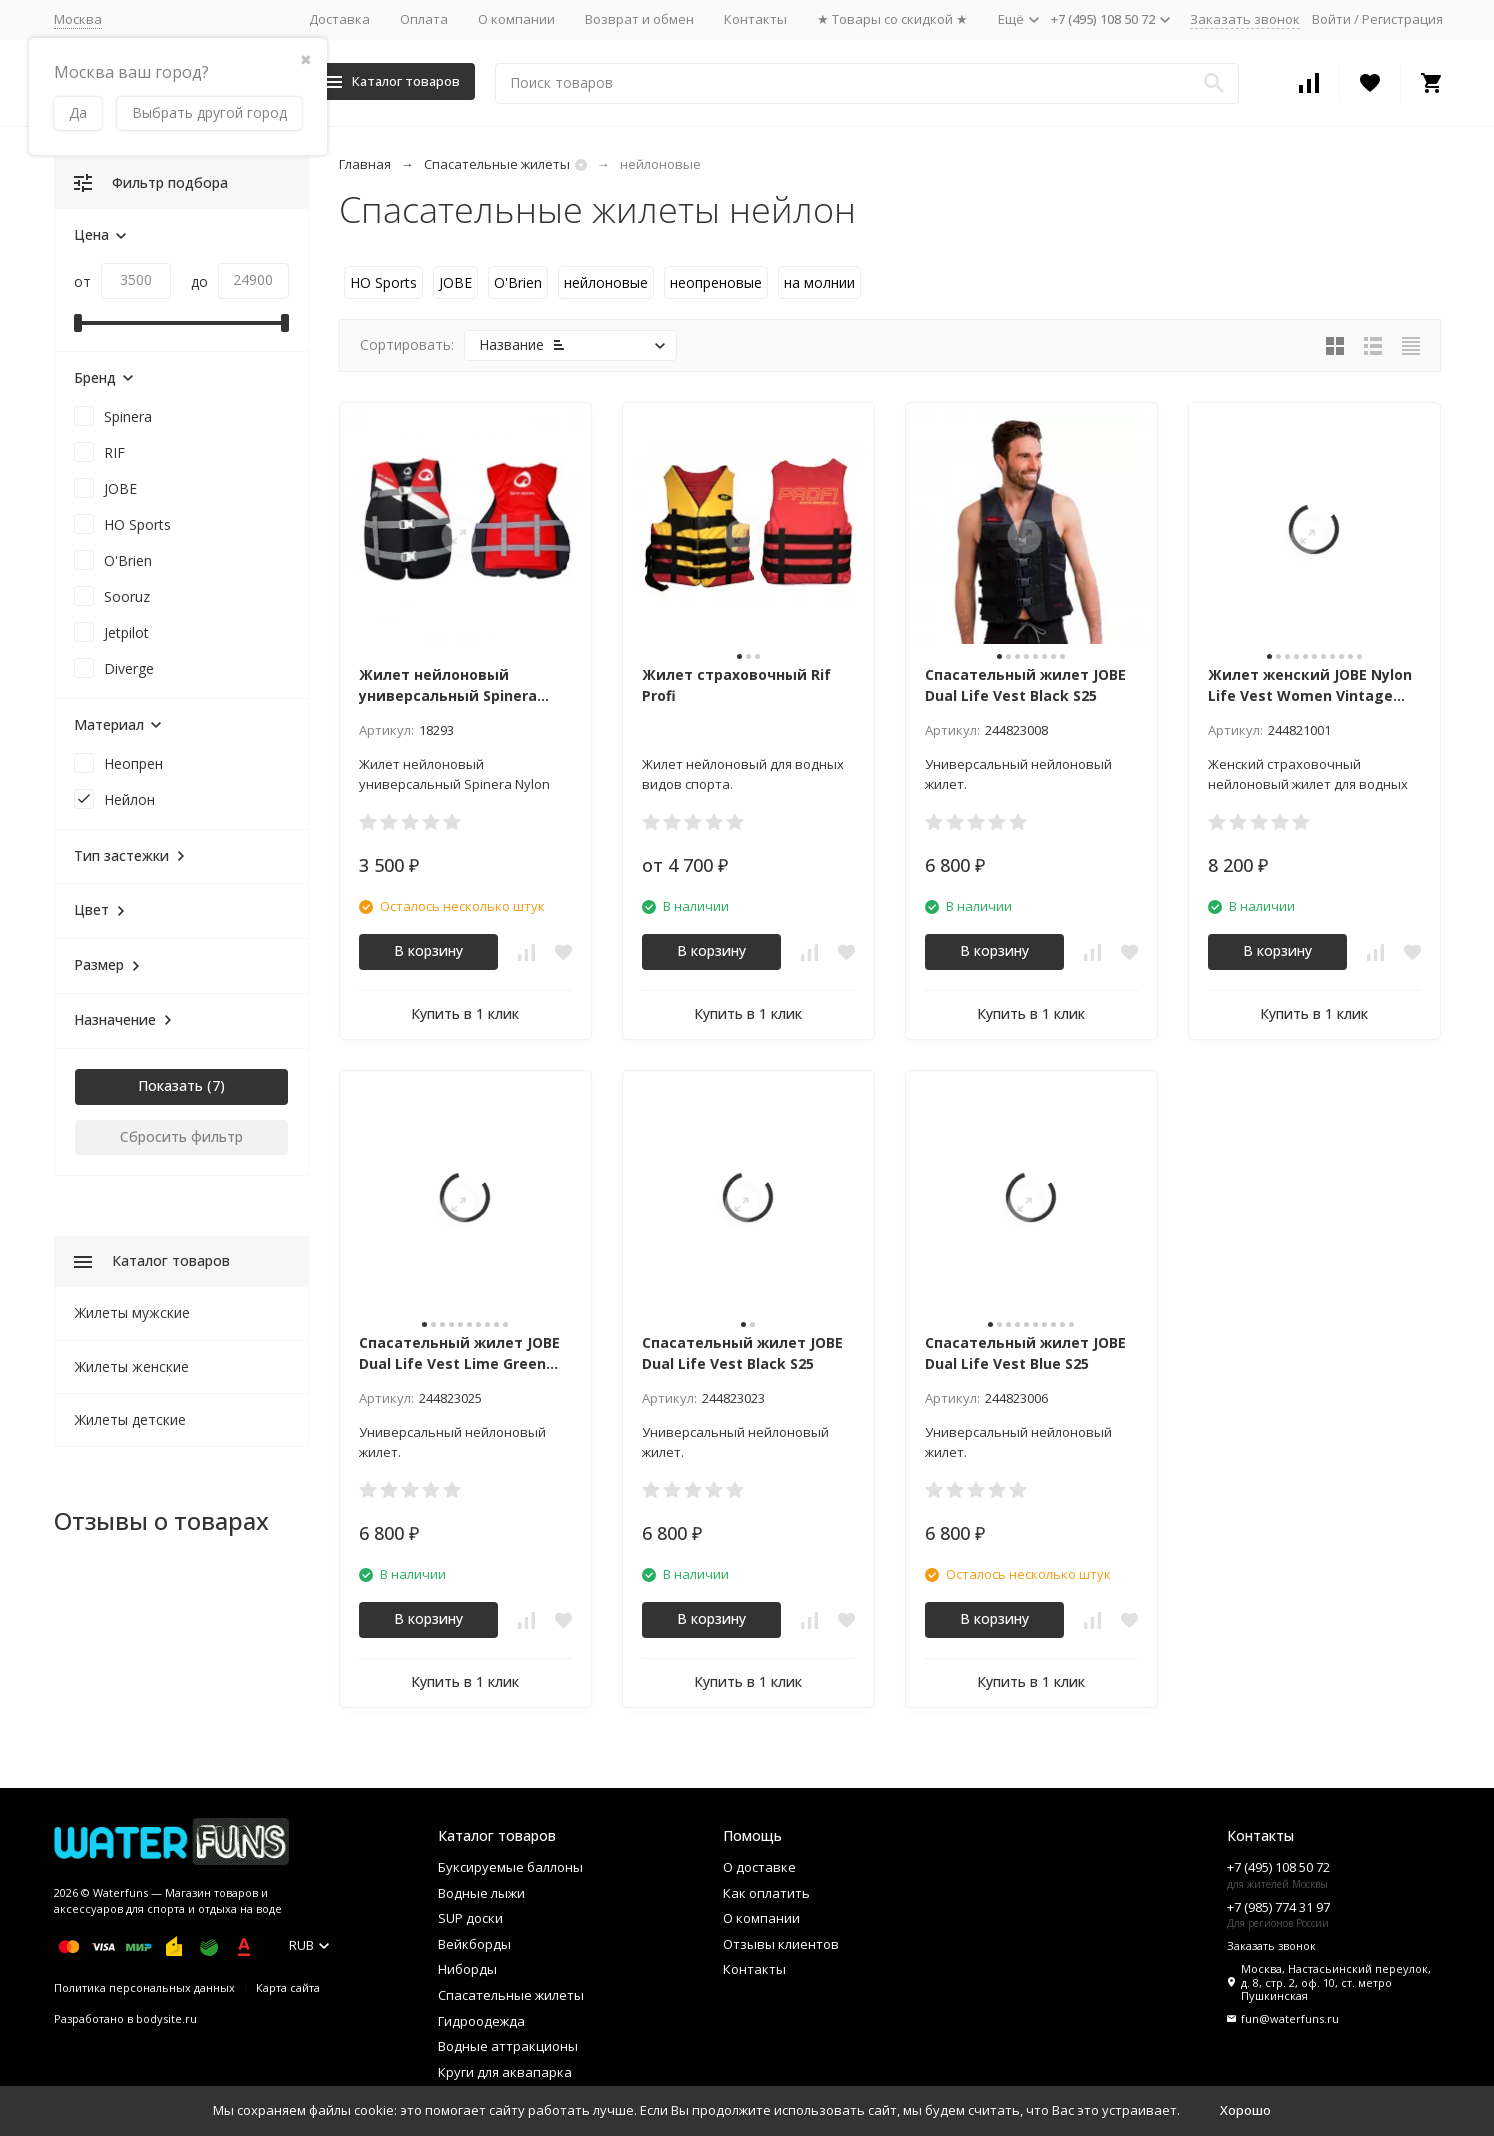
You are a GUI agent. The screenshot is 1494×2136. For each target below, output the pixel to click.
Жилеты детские (130, 1419)
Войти (1331, 19)
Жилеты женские (132, 1366)
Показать (170, 1085)
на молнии (819, 282)
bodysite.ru (166, 2018)
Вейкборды (474, 1944)
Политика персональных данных (144, 1987)
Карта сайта (288, 1987)
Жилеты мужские (132, 1312)
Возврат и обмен (639, 19)
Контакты (755, 19)
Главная (365, 164)
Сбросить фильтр (181, 1136)
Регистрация (1402, 19)
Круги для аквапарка (505, 2072)
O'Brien (518, 282)
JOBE (455, 282)
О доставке (759, 1867)
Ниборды (467, 1969)
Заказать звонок (1245, 19)
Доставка (339, 19)
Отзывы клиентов (781, 1944)
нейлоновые (606, 282)
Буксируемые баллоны (510, 1867)
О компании (516, 19)
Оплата (424, 19)
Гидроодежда (481, 2021)
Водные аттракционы (508, 2046)
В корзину (428, 950)
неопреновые (716, 282)
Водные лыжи (481, 1893)
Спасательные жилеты (497, 164)
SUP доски (470, 1918)
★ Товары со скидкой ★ (892, 19)
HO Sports (383, 282)
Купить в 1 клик (465, 1013)
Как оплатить (766, 1893)
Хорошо (1245, 2110)
